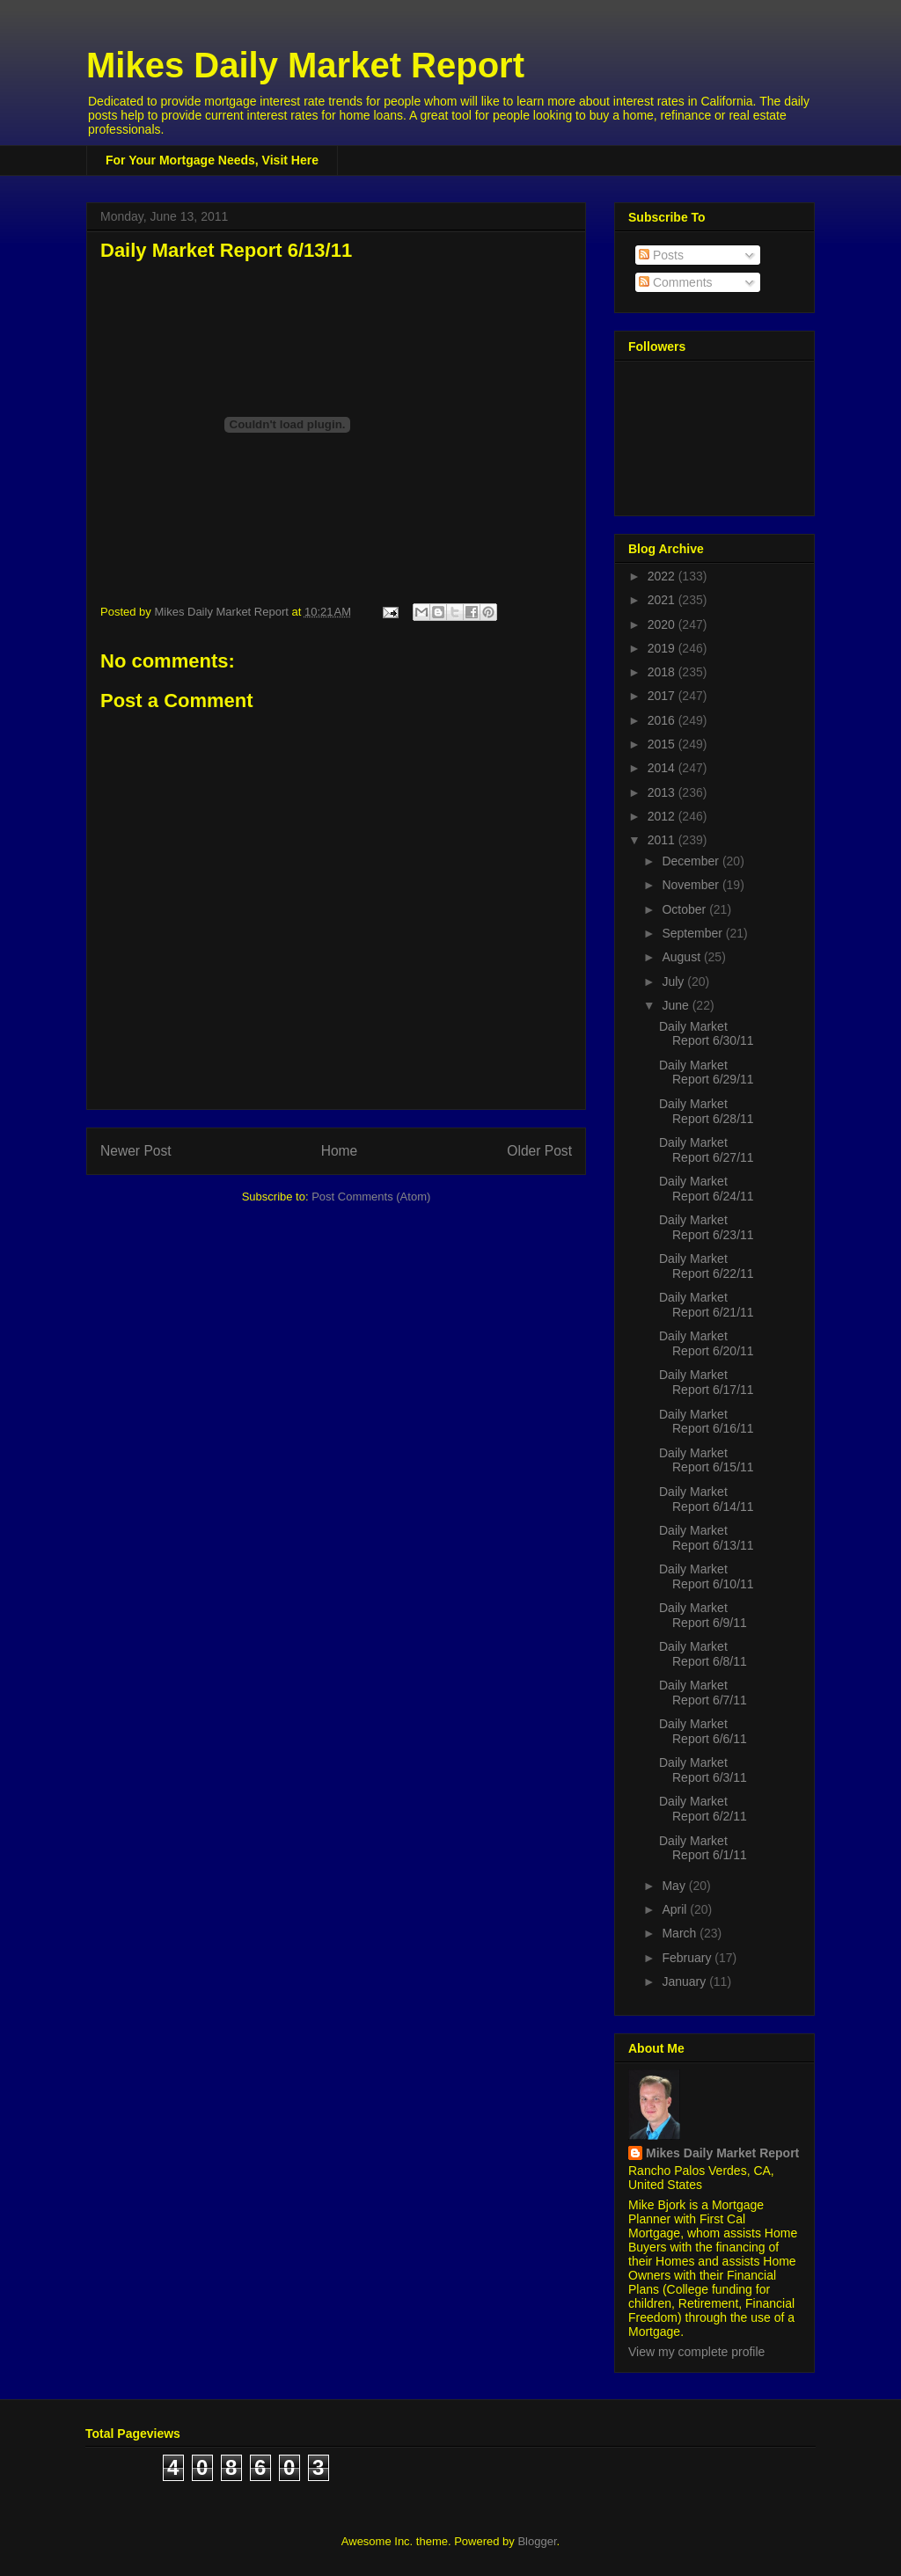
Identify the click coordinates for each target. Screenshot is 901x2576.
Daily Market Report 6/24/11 (706, 1188)
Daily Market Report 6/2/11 (703, 1808)
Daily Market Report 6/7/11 (703, 1692)
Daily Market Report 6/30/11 (706, 1033)
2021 (663, 600)
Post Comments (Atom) (370, 1196)
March (681, 1933)
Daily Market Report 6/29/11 (706, 1072)
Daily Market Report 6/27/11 (706, 1149)
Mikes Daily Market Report (305, 65)
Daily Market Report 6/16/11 (706, 1421)
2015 (663, 744)
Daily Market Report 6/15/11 (706, 1460)
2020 (663, 624)
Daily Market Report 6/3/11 (703, 1769)
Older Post (539, 1150)
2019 (663, 648)
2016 (663, 720)
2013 (663, 792)
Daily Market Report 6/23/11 (706, 1227)
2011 (663, 840)
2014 (663, 768)
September (693, 933)
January (685, 1981)
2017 (663, 696)
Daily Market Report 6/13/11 (706, 1537)
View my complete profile (696, 2352)
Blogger (536, 2541)
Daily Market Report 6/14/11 (706, 1499)
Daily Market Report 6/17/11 (706, 1382)
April (676, 1909)
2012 (663, 816)
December (692, 861)
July (674, 981)
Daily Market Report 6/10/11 (706, 1576)
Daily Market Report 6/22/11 (706, 1266)
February (688, 1958)
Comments (676, 282)
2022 (663, 576)
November (692, 885)
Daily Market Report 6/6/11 (703, 1731)
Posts (661, 255)
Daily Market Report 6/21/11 (706, 1304)
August (682, 957)
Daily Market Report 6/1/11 (703, 1848)
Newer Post (136, 1150)
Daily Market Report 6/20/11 (706, 1343)
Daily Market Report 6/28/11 (706, 1111)
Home (339, 1150)
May (675, 1886)
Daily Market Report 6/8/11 (703, 1653)
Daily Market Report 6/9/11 (703, 1615)
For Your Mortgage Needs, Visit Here (212, 160)
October (685, 909)
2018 (663, 672)
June (677, 1005)
